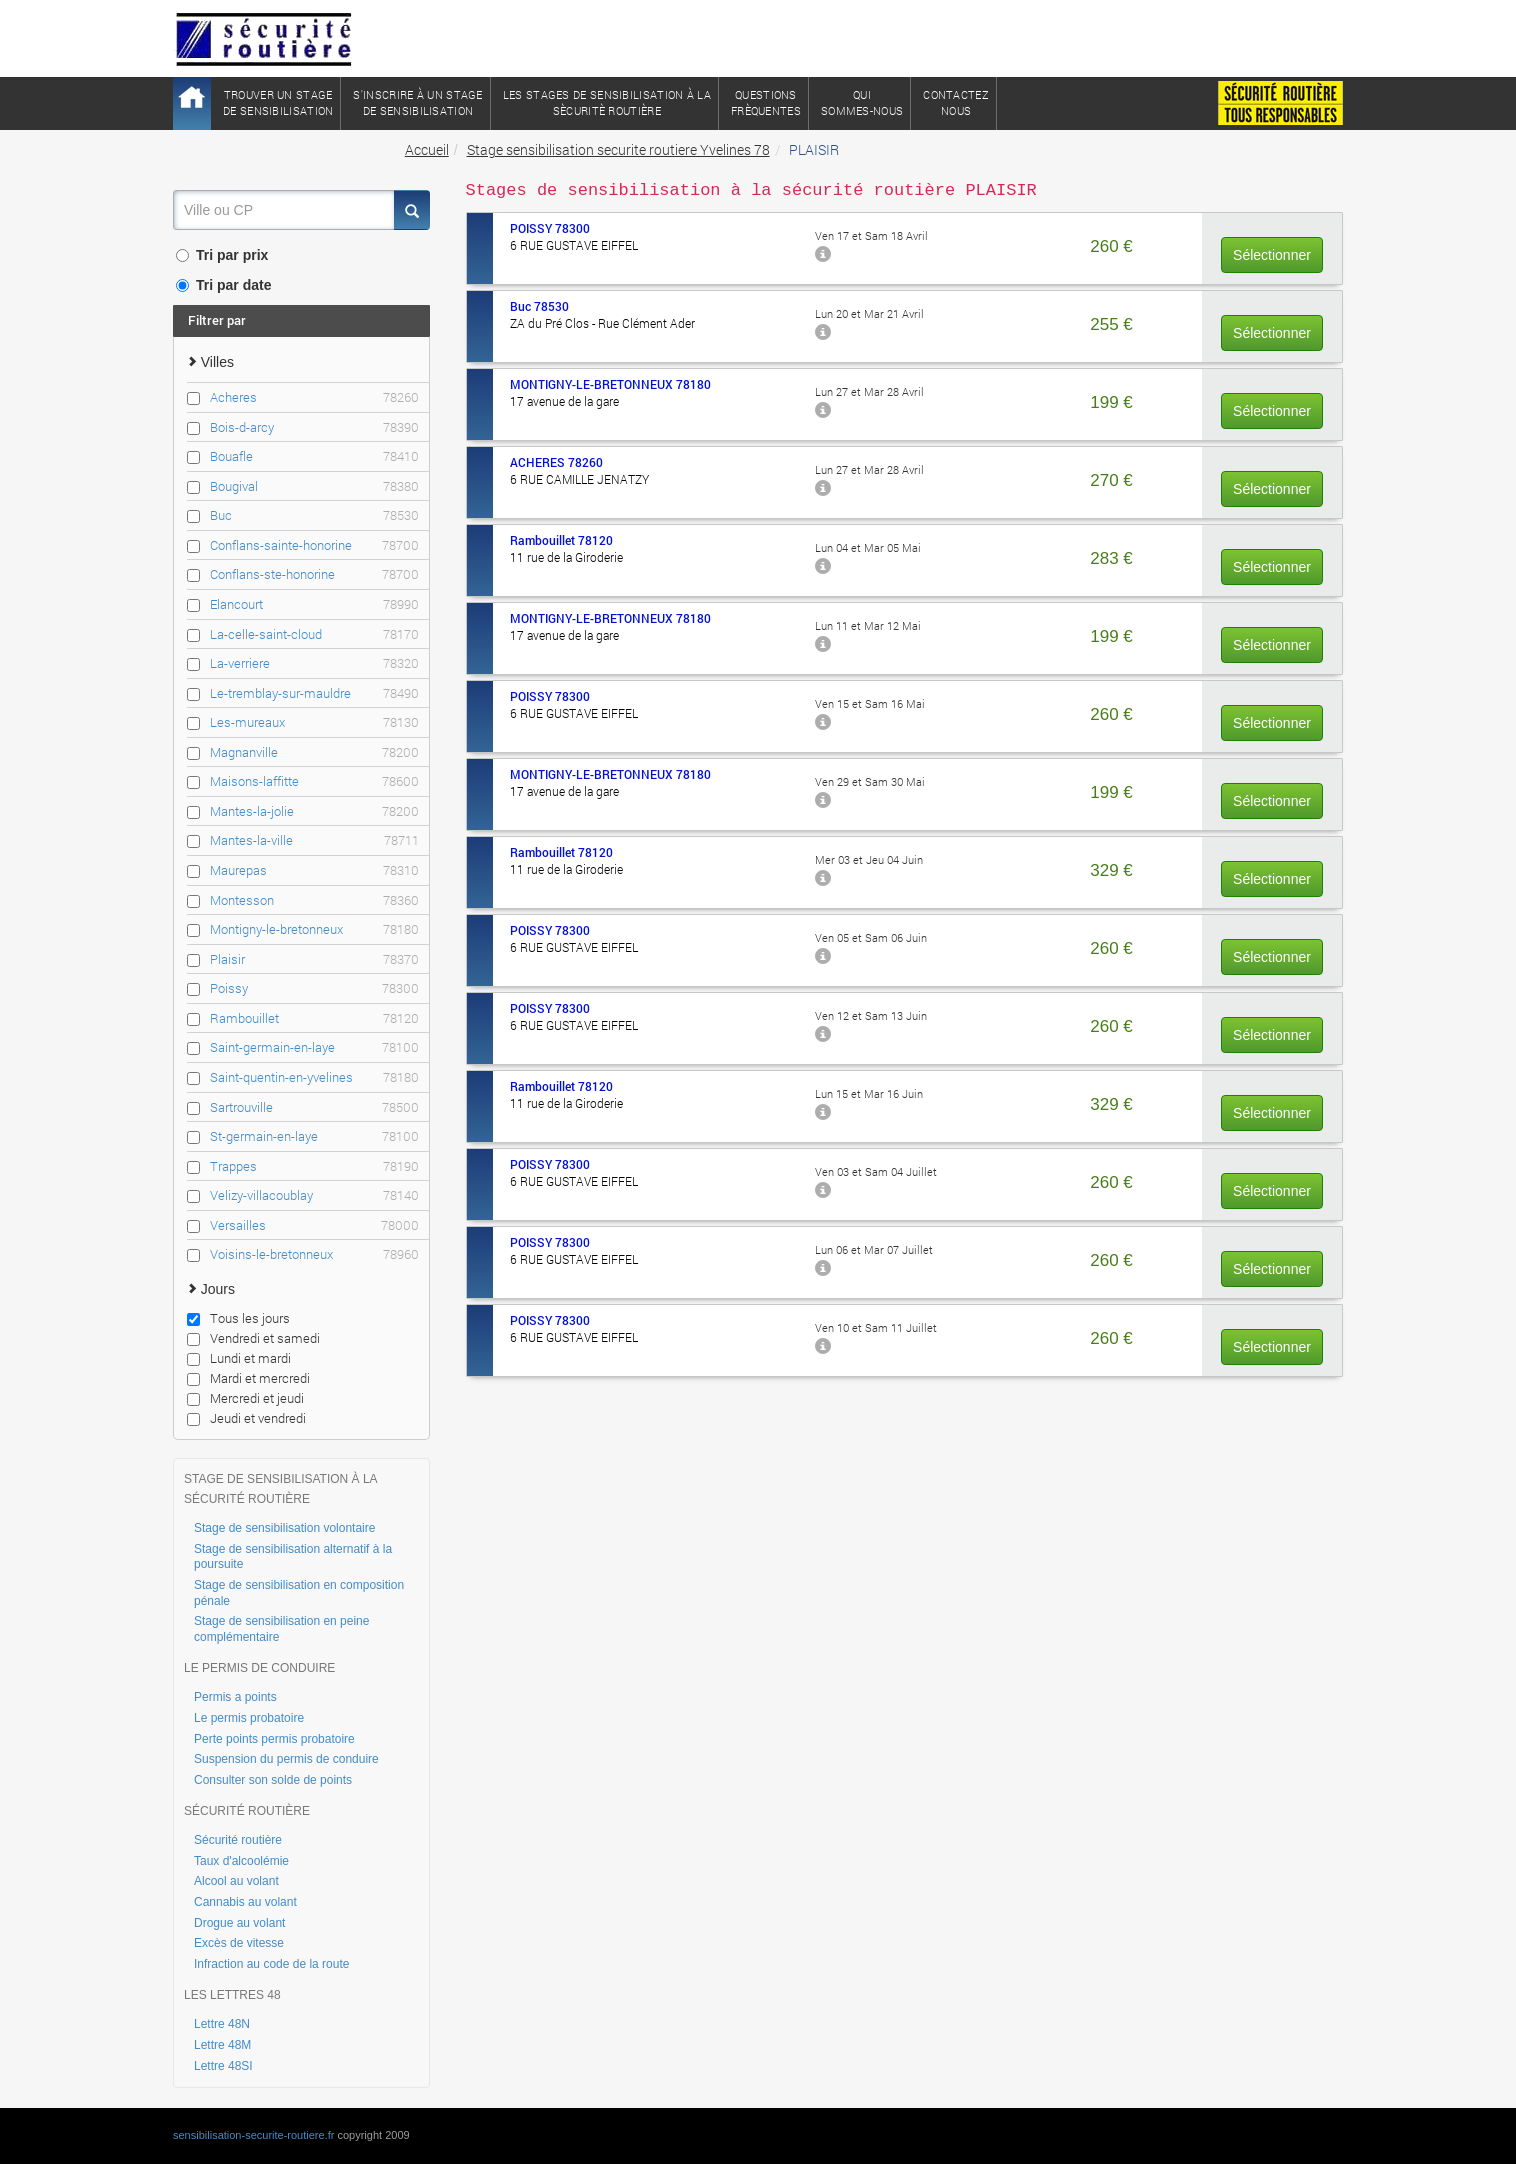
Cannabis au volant (245, 1902)
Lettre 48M (222, 2045)
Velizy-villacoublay (315, 1195)
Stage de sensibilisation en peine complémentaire (281, 1629)
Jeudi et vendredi (246, 1418)
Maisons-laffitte (315, 781)
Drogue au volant (239, 1923)
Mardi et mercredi (248, 1378)
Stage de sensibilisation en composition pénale (299, 1593)
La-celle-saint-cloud (315, 634)
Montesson (315, 900)
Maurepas (315, 870)
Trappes (315, 1166)
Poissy (315, 988)
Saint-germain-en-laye (315, 1047)
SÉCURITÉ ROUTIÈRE (247, 1811)
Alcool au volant (236, 1881)
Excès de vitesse (239, 1943)
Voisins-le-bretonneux (315, 1254)
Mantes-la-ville (315, 840)
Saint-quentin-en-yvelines (315, 1077)
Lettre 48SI (223, 2066)
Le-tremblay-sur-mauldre (315, 693)
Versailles (315, 1225)
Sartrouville (315, 1107)
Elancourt (315, 604)
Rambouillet (315, 1018)
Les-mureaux (315, 722)
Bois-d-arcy (315, 427)
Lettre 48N (222, 2024)
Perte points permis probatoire (274, 1739)
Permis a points (235, 1697)
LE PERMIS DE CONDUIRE (259, 1668)
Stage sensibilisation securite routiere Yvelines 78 (618, 149)
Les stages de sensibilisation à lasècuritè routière (607, 102)
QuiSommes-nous (862, 102)
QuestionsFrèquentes (766, 102)
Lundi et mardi (239, 1358)
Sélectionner (1272, 255)
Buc (315, 515)
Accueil (427, 149)
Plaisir (315, 959)
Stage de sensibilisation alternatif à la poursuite (293, 1557)
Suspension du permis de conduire (286, 1759)
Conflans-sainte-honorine (315, 545)
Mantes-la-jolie (315, 811)
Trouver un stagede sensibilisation (278, 102)
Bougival (315, 486)
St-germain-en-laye (315, 1136)
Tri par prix (222, 255)
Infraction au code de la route (271, 1964)
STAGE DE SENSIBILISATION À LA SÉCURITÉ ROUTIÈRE (280, 1489)
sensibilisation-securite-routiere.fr (253, 2135)
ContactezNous (956, 102)
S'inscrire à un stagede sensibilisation (417, 102)
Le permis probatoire (249, 1718)
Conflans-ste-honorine (315, 574)
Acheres (315, 397)
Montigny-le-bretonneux (315, 929)
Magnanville (315, 752)
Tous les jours (238, 1318)
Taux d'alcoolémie (241, 1861)
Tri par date (223, 285)
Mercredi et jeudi (245, 1398)
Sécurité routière (238, 1840)
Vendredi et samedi (253, 1338)
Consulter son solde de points (273, 1780)
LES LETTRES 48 (232, 1995)
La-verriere (315, 663)
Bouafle (315, 456)
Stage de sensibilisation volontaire (284, 1528)
